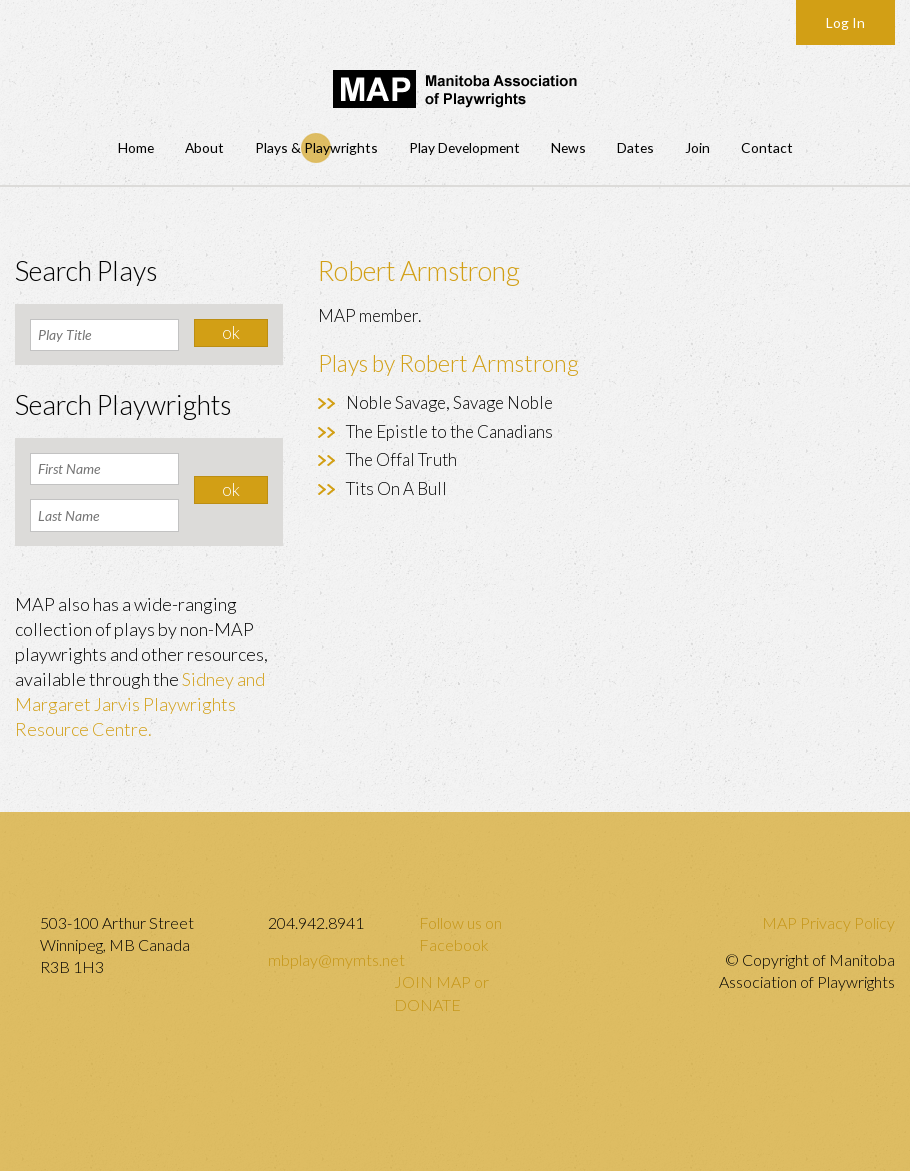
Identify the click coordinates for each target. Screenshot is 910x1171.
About (204, 147)
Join (697, 147)
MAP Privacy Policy (828, 922)
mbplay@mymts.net (336, 959)
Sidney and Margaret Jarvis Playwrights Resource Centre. (140, 704)
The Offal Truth (401, 459)
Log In (845, 22)
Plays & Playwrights (316, 147)
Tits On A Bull (396, 488)
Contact (767, 147)
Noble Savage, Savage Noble (449, 402)
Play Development (464, 147)
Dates (635, 147)
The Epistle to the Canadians (449, 431)
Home (136, 147)
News (568, 147)
